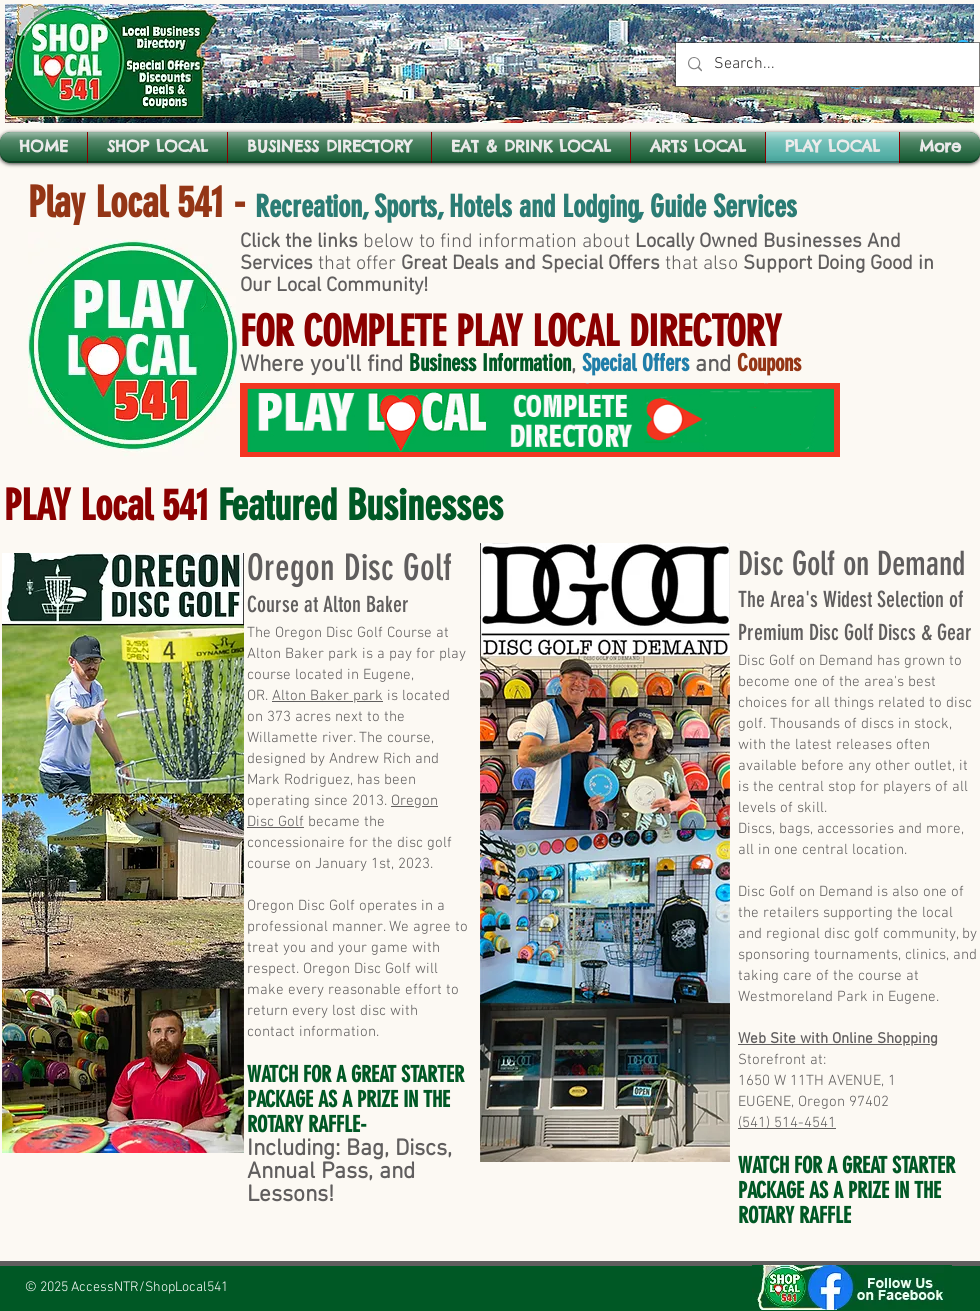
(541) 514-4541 (787, 1123)
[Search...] (825, 64)
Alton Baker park (327, 696)
